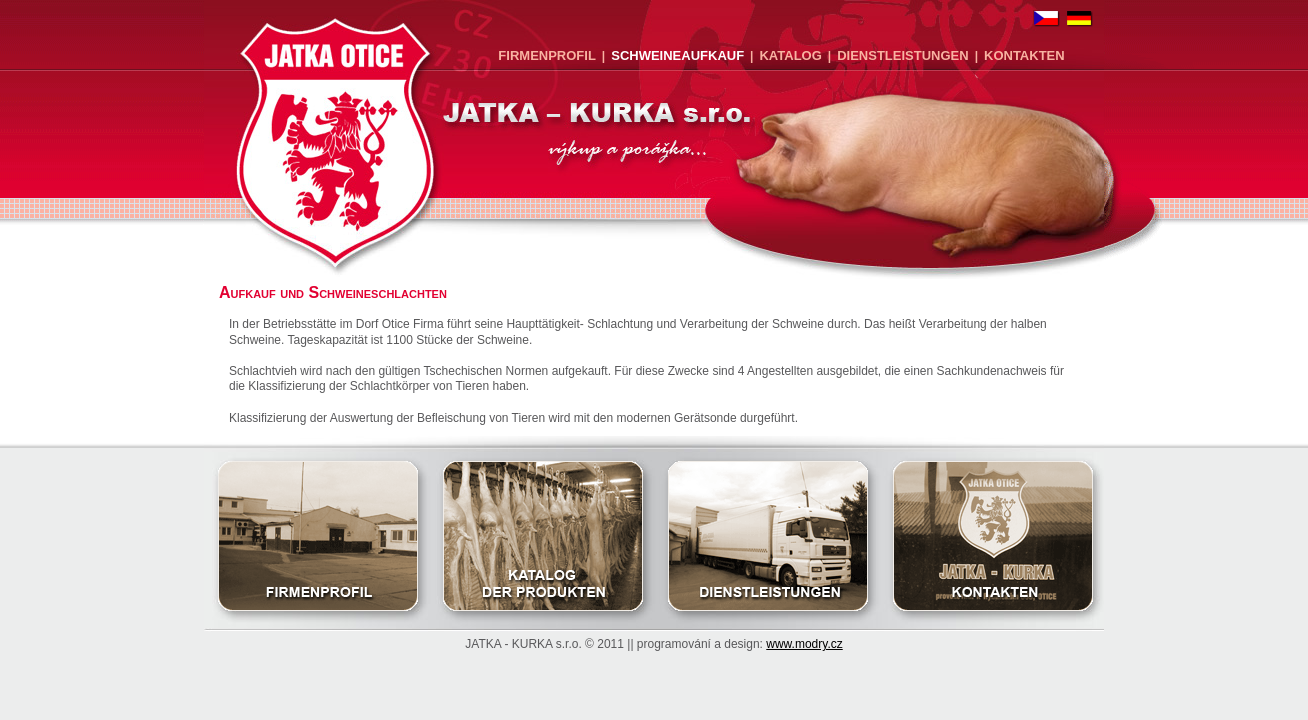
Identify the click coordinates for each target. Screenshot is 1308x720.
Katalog (790, 55)
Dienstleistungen (902, 55)
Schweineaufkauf (677, 55)
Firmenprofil (547, 55)
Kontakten (1024, 55)
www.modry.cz (804, 644)
